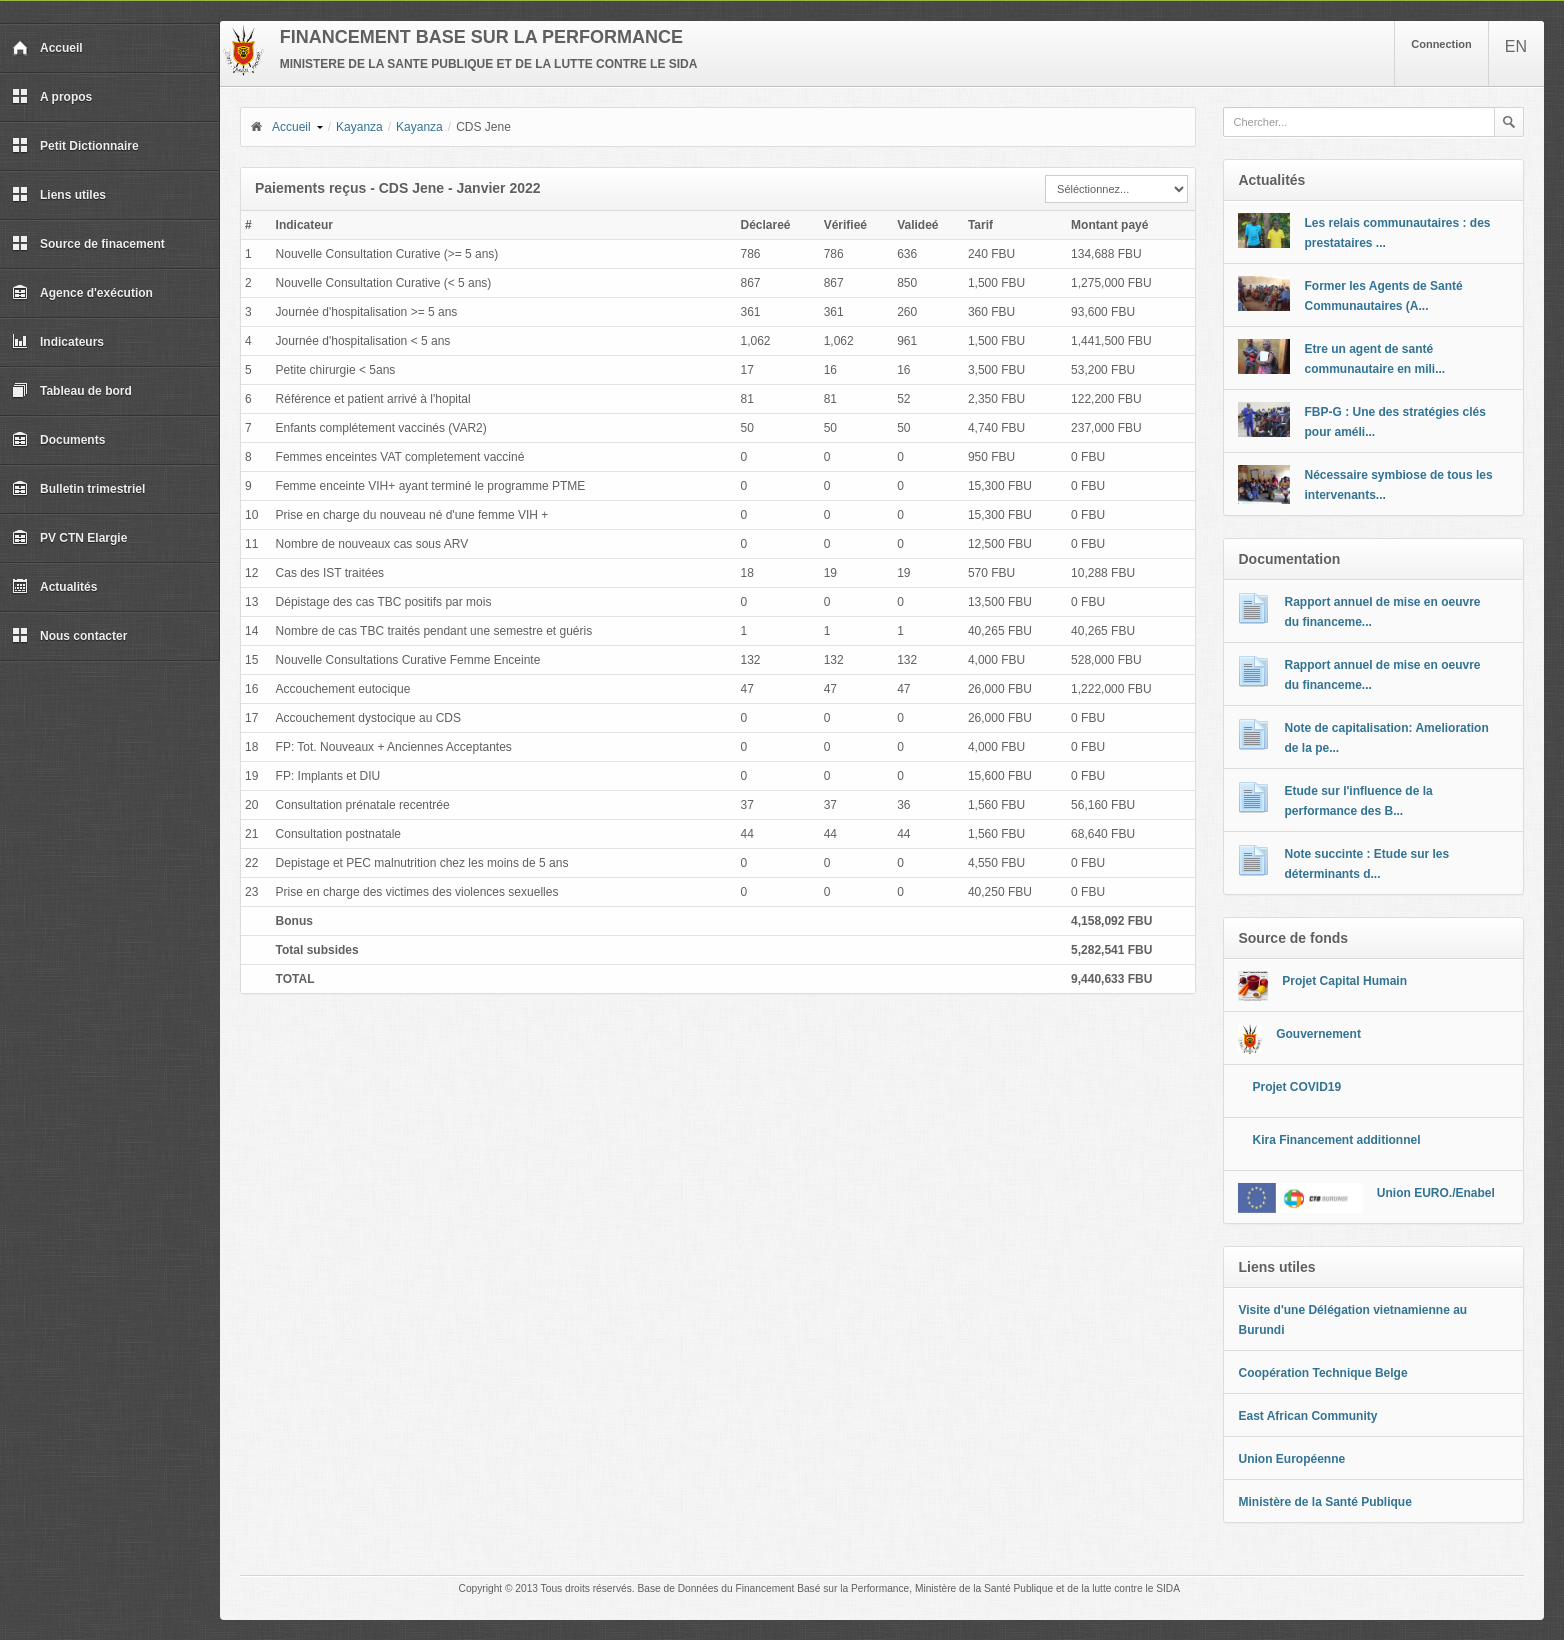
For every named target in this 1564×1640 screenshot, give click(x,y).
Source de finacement (88, 244)
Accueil (47, 48)
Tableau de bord (72, 391)
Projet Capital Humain (1344, 981)
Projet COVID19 (1296, 1087)
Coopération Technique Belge (1322, 1373)
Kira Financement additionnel (1336, 1140)
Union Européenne (1291, 1459)
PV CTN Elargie (69, 538)
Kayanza (359, 127)
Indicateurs (58, 342)
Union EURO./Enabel (1436, 1193)
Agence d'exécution (82, 293)
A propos (52, 97)
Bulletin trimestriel (78, 489)
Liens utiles (59, 195)
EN (1516, 46)
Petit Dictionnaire (75, 146)
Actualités (54, 587)
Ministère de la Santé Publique (1324, 1502)
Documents (58, 440)
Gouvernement (1318, 1034)
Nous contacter (69, 636)
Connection (1441, 44)
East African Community (1307, 1416)
